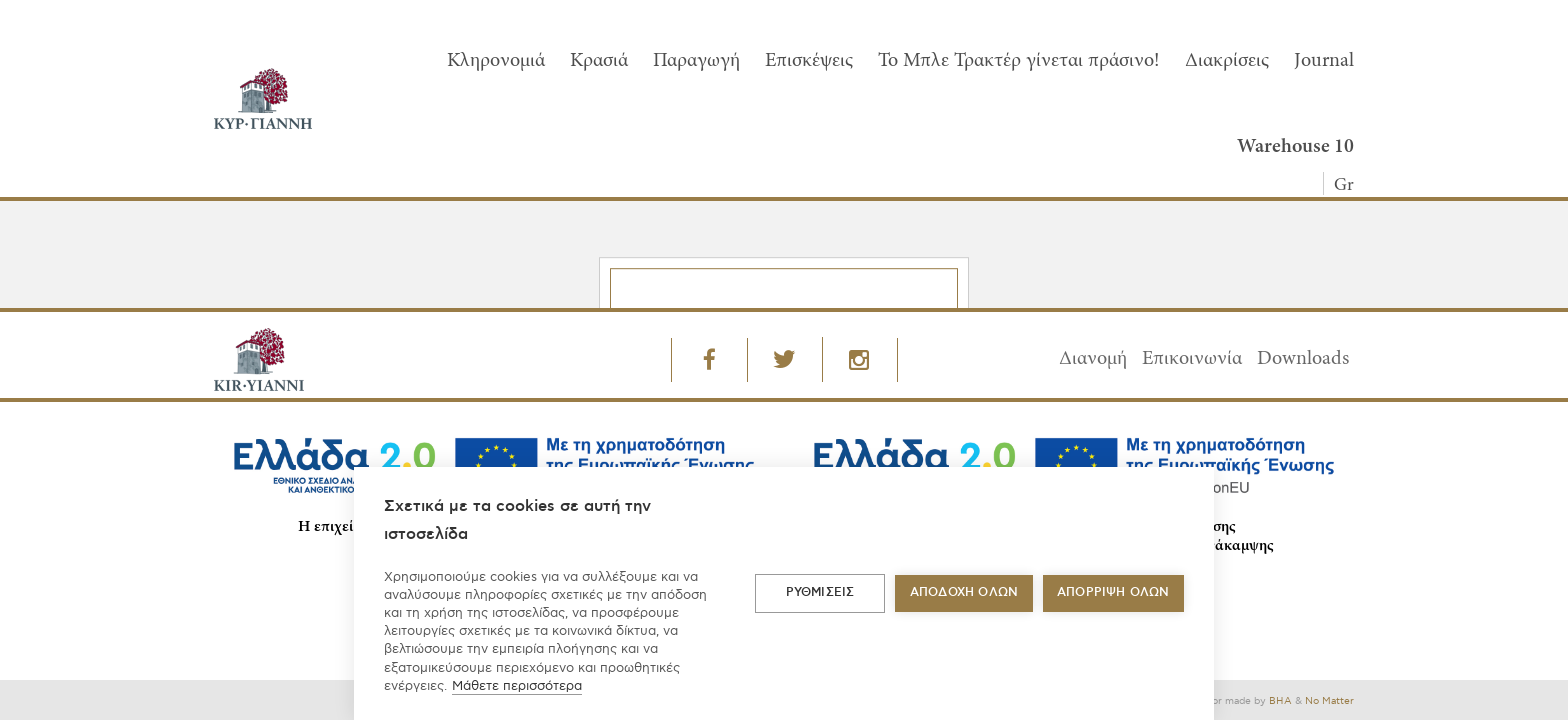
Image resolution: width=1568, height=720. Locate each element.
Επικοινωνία (1192, 359)
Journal (1324, 61)
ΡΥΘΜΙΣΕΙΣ (820, 592)
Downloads (1303, 359)
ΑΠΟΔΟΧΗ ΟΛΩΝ (964, 592)
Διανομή (1093, 359)
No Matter (1329, 701)
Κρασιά (599, 61)
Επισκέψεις (809, 61)
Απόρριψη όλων (1113, 592)
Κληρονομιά (496, 61)
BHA (1280, 701)
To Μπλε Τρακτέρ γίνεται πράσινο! (1019, 61)
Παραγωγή (696, 61)
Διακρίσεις (1227, 61)
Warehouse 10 (1295, 147)
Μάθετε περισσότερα (517, 686)
